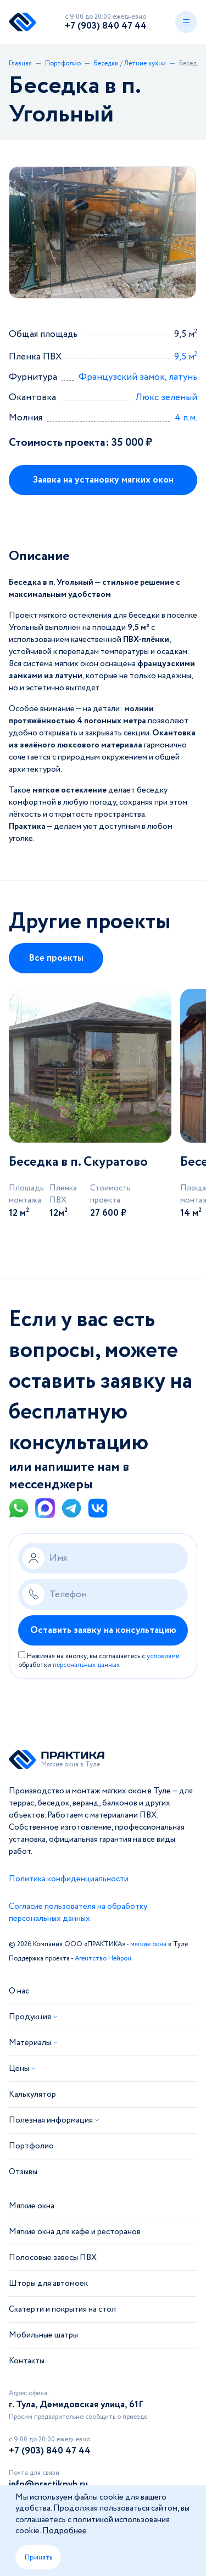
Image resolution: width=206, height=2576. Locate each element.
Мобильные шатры (43, 2335)
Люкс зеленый (166, 398)
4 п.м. (186, 418)
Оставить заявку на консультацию (103, 1630)
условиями (163, 1656)
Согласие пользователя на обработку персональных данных (78, 1913)
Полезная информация (51, 2120)
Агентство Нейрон (103, 1958)
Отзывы (23, 2172)
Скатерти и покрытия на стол (62, 2309)
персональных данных (86, 1665)
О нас (19, 1991)
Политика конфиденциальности (69, 1879)
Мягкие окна (31, 2206)
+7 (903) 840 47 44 (106, 26)
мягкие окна (148, 1944)
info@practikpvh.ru (48, 2484)
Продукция (30, 2017)
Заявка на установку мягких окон (103, 480)
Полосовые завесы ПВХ (53, 2258)
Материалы (30, 2043)
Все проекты (56, 958)
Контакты (26, 2361)
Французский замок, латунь (138, 377)
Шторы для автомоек (48, 2284)
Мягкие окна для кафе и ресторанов (75, 2232)
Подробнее (64, 2531)
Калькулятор (32, 2095)
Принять (38, 2557)
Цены (19, 2069)
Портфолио (31, 2146)
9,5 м (185, 357)
